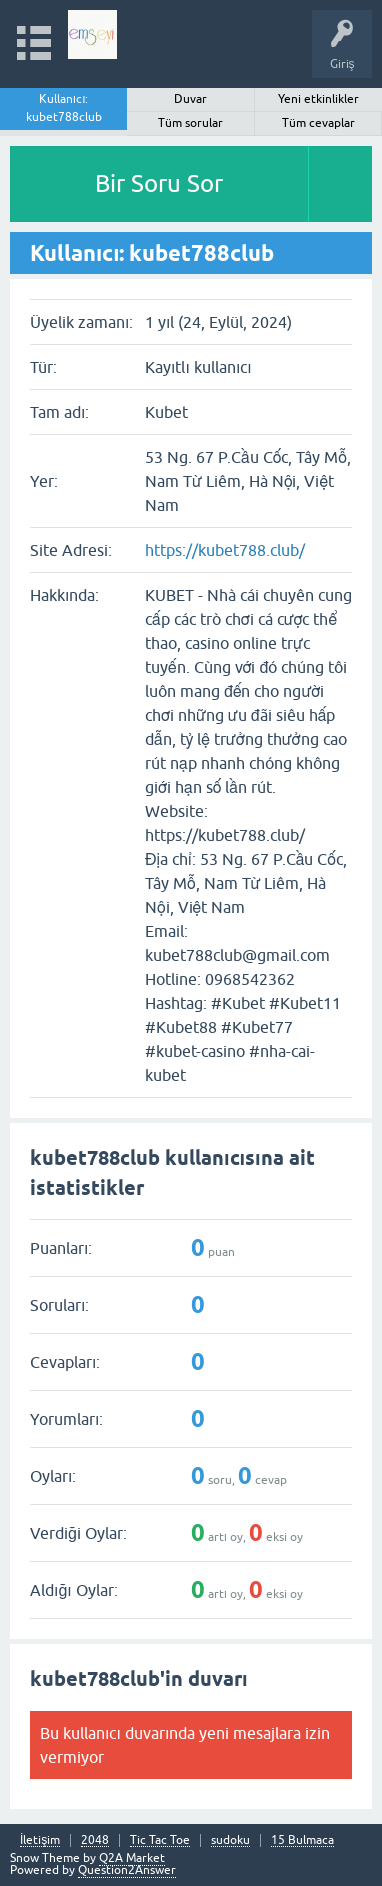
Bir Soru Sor (159, 183)
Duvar (190, 99)
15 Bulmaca (302, 1840)
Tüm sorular (190, 123)
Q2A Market (132, 1858)
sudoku (230, 1840)
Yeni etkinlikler (318, 99)
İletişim (40, 1840)
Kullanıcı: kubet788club (64, 108)
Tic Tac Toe (160, 1840)
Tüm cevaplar (318, 123)
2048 (95, 1840)
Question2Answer (127, 1870)
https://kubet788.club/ (225, 550)
